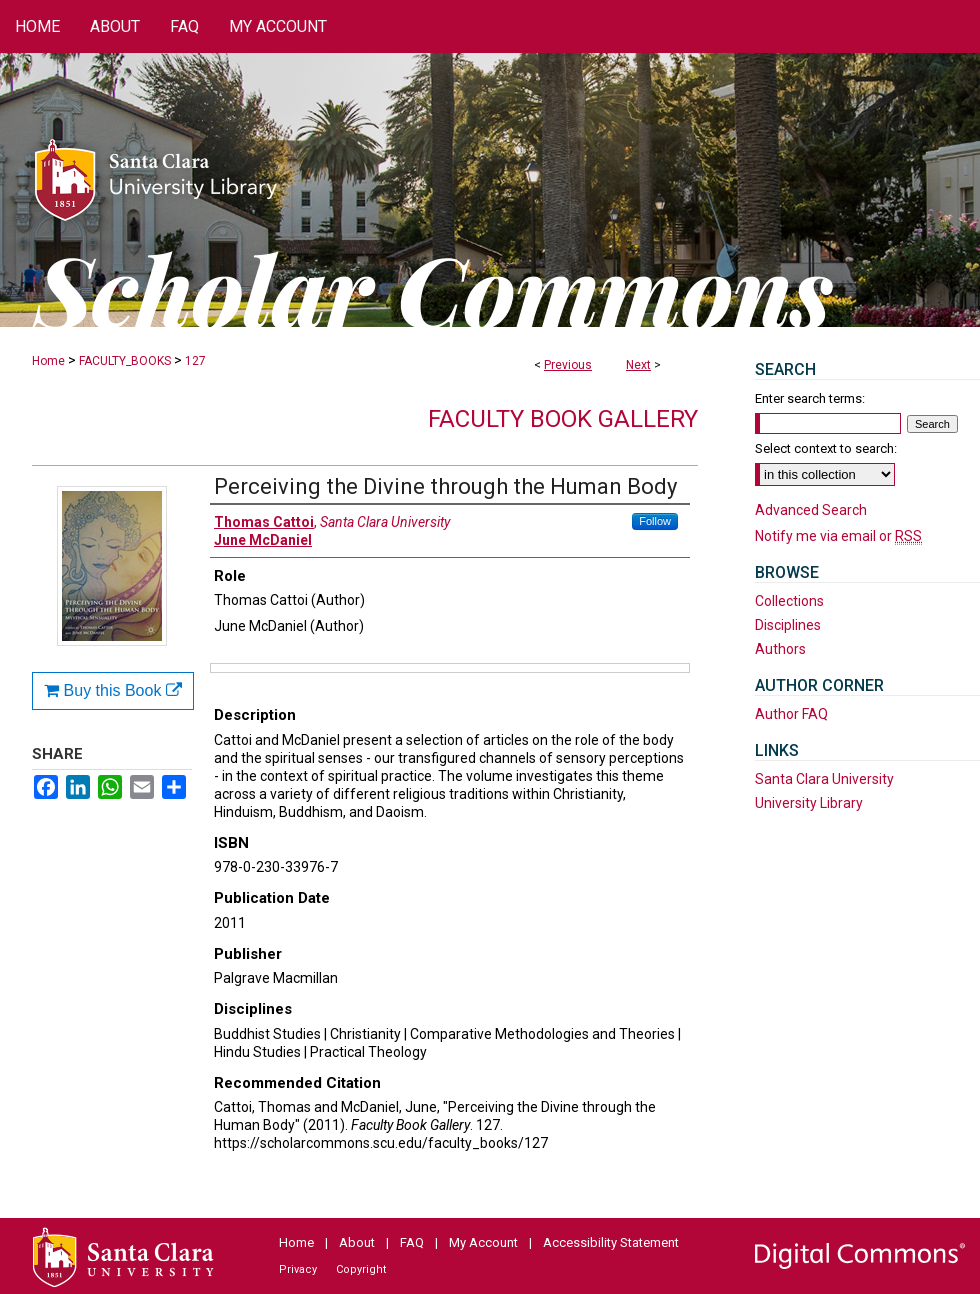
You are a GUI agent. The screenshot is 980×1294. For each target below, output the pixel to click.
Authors (780, 649)
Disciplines (788, 625)
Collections (789, 601)
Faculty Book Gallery (563, 419)
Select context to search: (826, 448)
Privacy (298, 1269)
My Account (483, 1242)
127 (195, 361)
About (357, 1242)
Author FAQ (791, 714)
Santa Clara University (824, 779)
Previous (568, 365)
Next (638, 365)
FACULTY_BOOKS (125, 361)
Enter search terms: (810, 398)
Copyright (361, 1269)
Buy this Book (113, 690)
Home (48, 361)
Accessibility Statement (611, 1242)
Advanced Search (811, 510)
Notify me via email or (838, 536)
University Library (809, 803)
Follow (655, 521)
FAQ (412, 1242)
